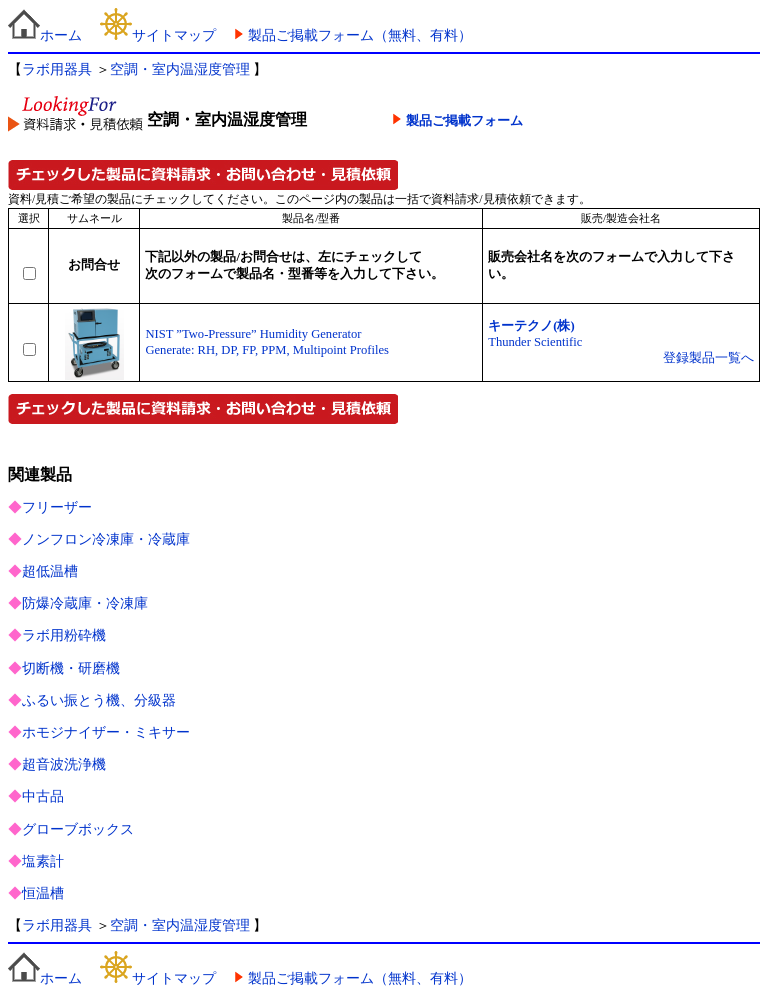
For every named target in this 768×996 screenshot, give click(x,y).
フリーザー (57, 507)
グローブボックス (78, 829)
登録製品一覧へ (708, 357)
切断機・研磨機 (71, 668)
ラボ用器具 (57, 69)
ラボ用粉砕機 (64, 635)
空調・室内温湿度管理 (180, 69)
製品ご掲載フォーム (464, 120)
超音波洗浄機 (64, 764)
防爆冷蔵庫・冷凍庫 (85, 603)
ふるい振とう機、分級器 (99, 700)
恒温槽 (43, 893)
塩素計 (43, 861)
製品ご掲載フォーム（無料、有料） (360, 35)
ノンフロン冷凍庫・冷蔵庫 (106, 539)
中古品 (43, 796)
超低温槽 (50, 571)
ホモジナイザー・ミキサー (106, 732)
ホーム (45, 35)
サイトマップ (158, 35)
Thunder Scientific (535, 342)
